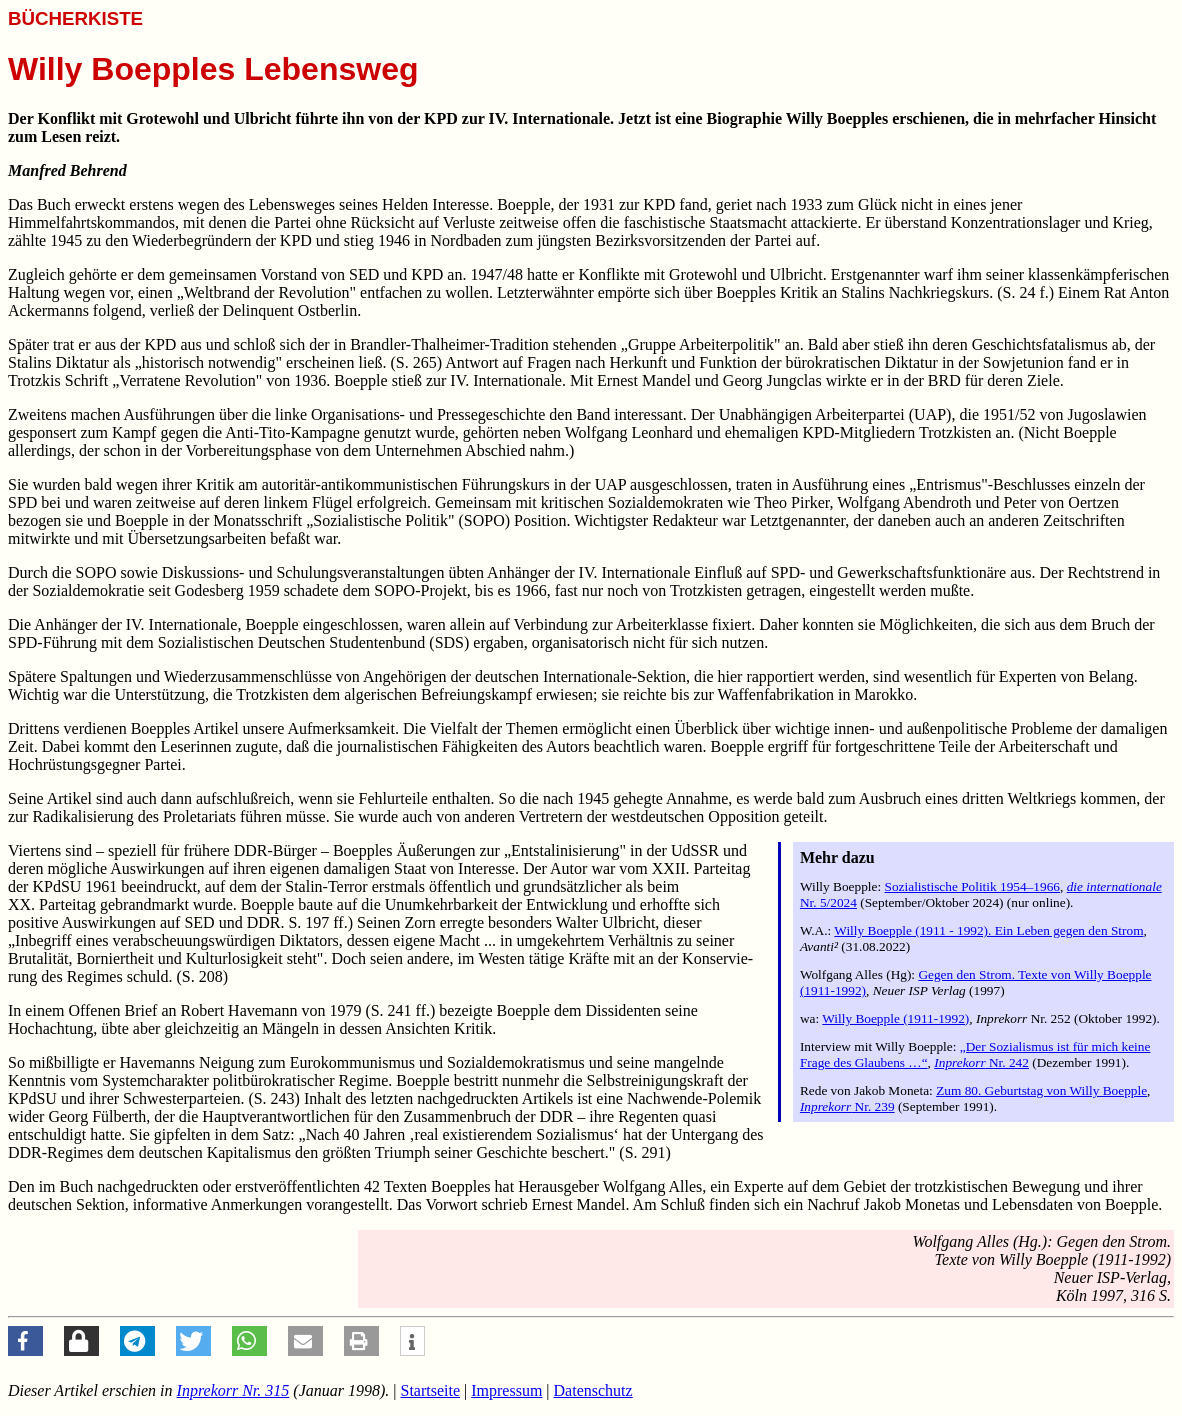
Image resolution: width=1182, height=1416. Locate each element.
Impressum (506, 1390)
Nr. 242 (981, 1062)
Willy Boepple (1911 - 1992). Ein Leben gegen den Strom (988, 930)
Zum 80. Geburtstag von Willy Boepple (1041, 1090)
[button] (25, 1341)
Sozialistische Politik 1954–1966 (973, 886)
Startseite (431, 1390)
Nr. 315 (233, 1390)
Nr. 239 (847, 1106)
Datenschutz (593, 1390)
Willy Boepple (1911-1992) (895, 1018)
